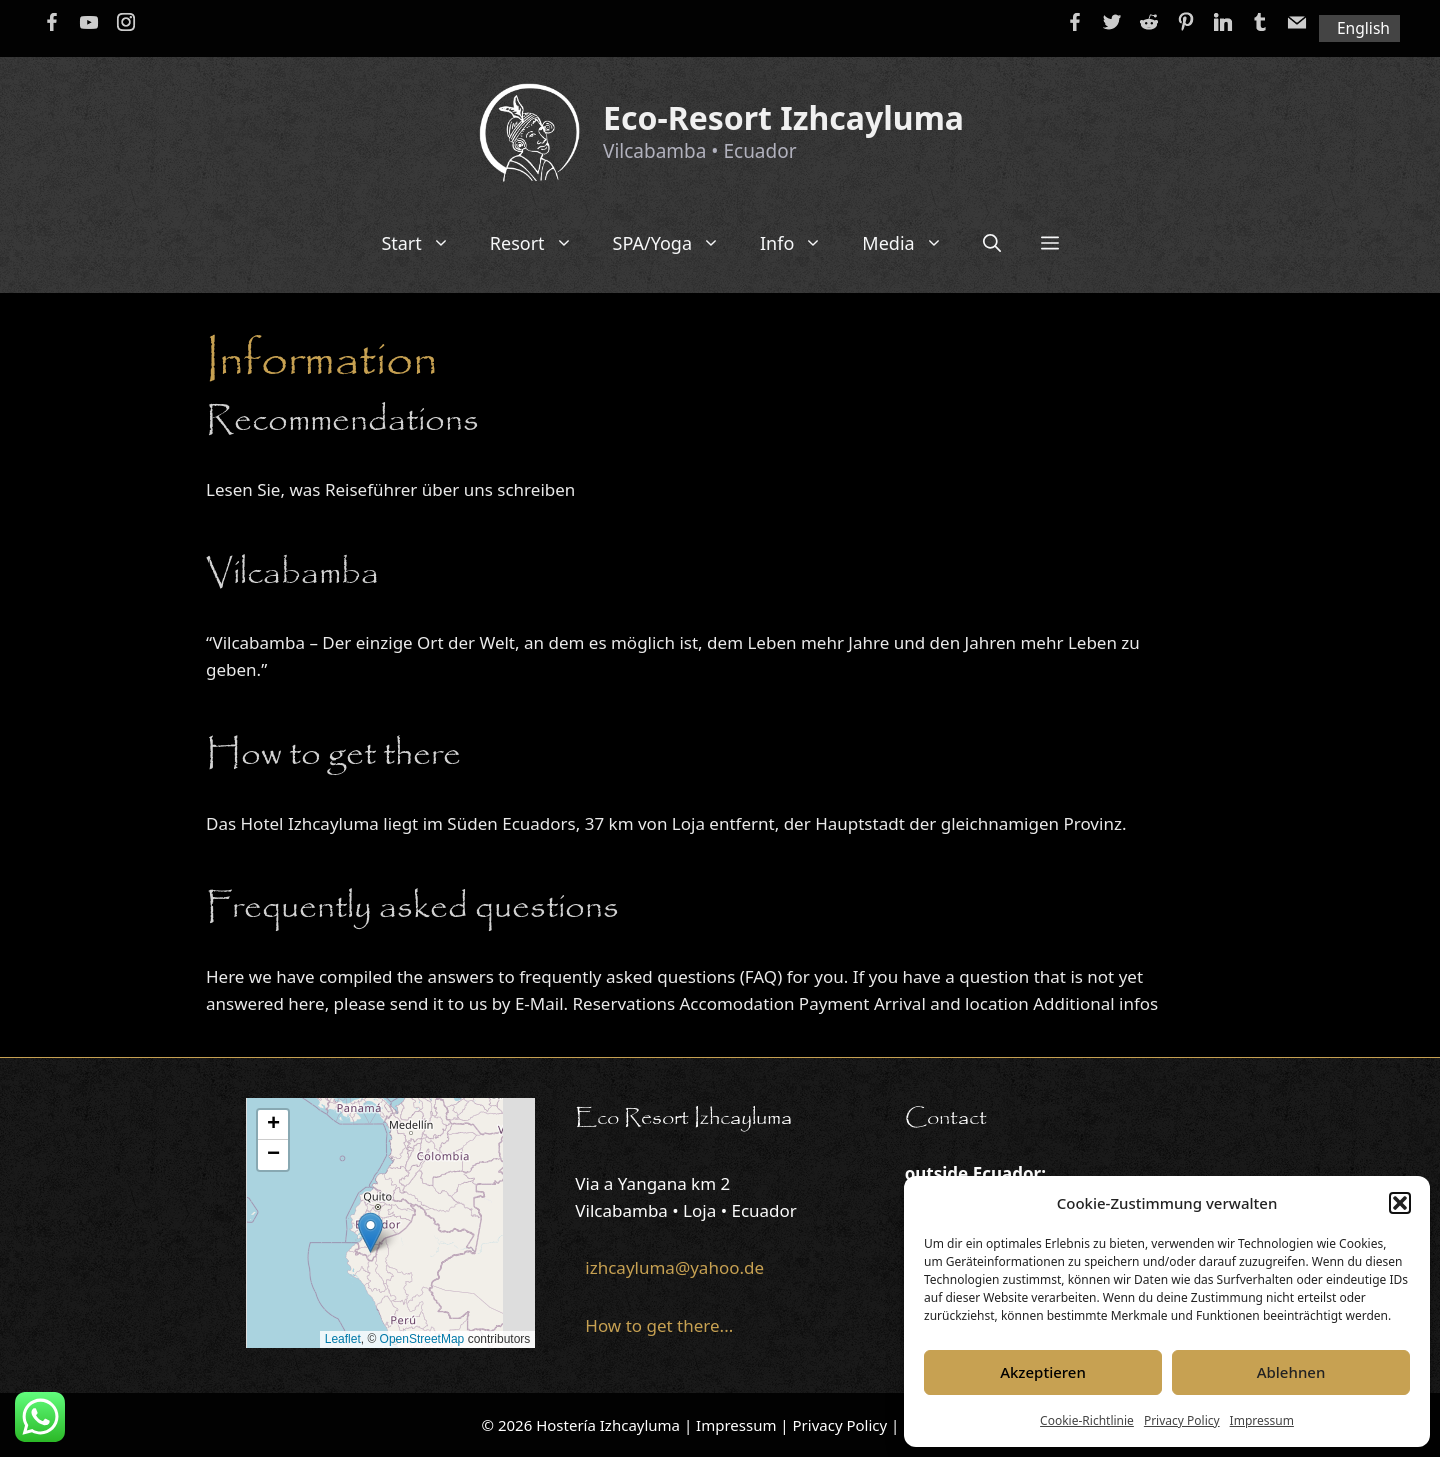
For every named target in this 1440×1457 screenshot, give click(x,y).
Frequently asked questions (412, 908)
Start (425, 243)
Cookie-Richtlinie (1087, 1420)
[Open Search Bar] (992, 243)
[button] (1400, 1203)
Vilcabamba (292, 574)
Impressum (1262, 1420)
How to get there (333, 755)
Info (801, 243)
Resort (541, 243)
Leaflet (343, 1339)
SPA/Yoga (676, 243)
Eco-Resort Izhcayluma (783, 117)
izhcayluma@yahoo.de (674, 1267)
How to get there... (659, 1325)
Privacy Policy (1182, 1420)
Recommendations (342, 421)
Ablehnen (1291, 1372)
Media (912, 243)
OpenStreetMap (422, 1339)
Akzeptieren (1043, 1372)
